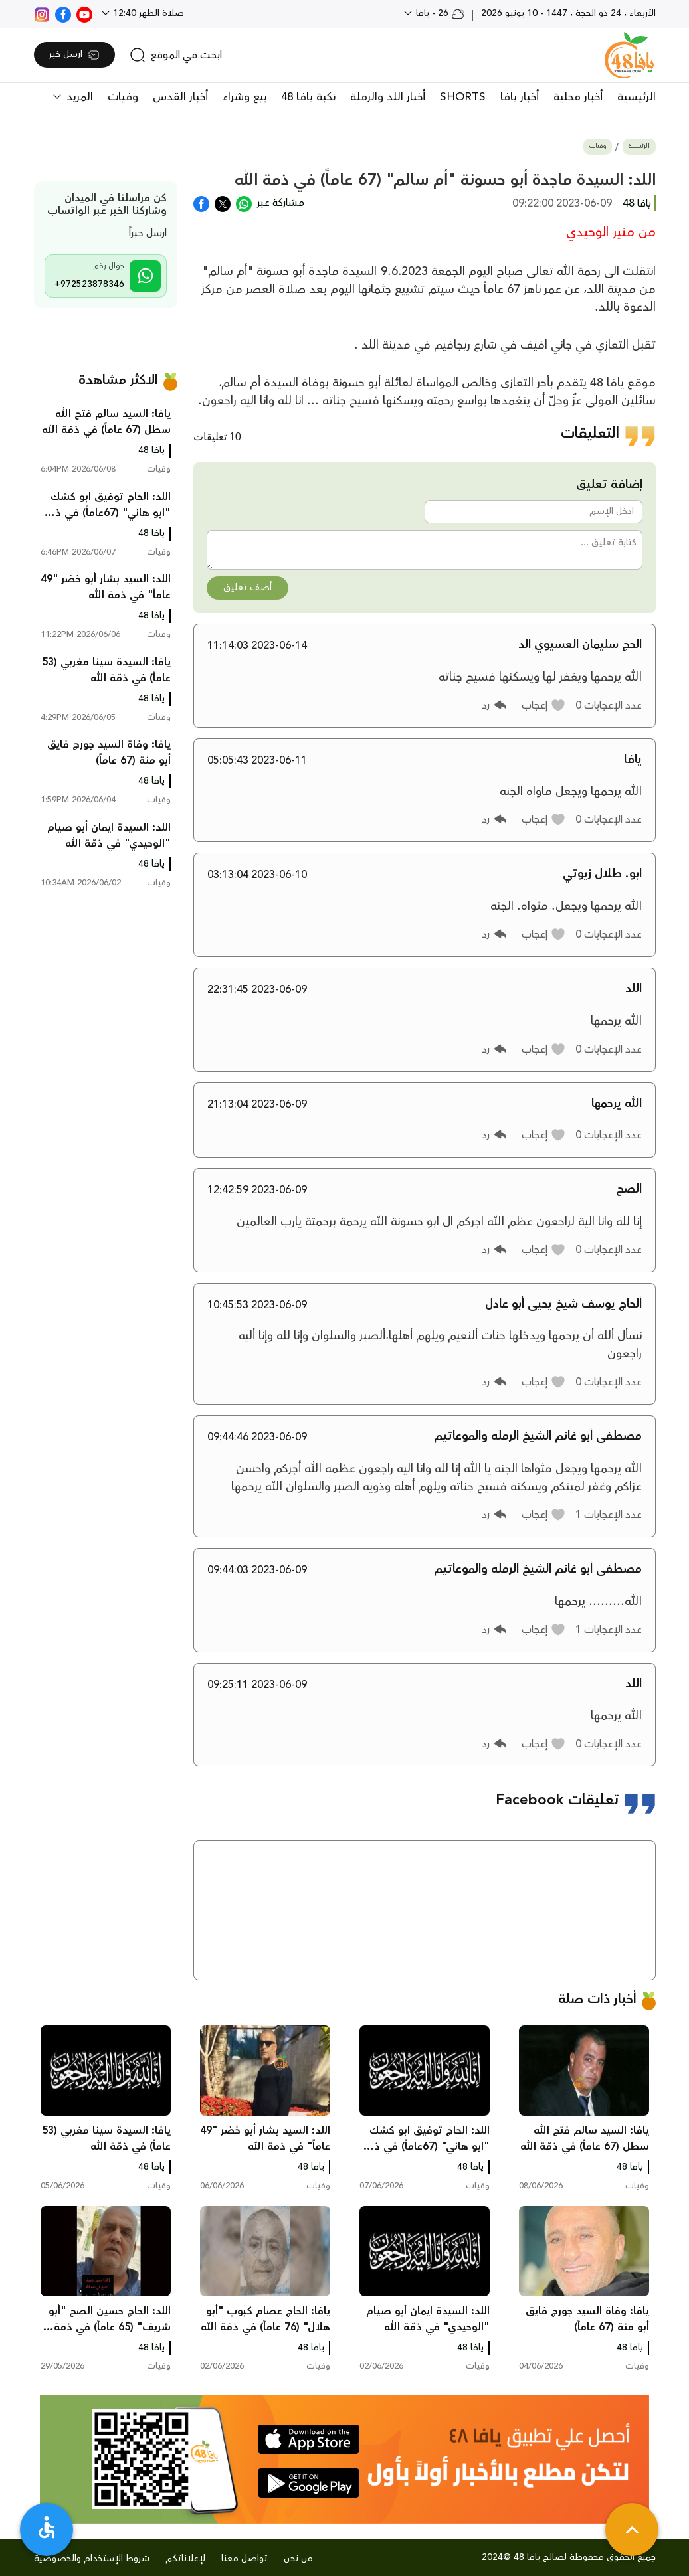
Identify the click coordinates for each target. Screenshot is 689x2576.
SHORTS (463, 97)
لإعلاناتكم (185, 2558)
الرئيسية (636, 97)
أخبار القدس (180, 97)
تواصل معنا (244, 2558)
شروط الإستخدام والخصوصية (91, 2558)
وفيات (123, 97)
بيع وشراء (244, 97)
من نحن (298, 2558)
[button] (544, 705)
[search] (176, 55)
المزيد (78, 97)
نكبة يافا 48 (308, 97)
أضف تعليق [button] (247, 587)
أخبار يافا (519, 97)
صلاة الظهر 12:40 (147, 13)
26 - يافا (438, 13)
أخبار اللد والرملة (387, 97)
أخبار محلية (578, 97)
